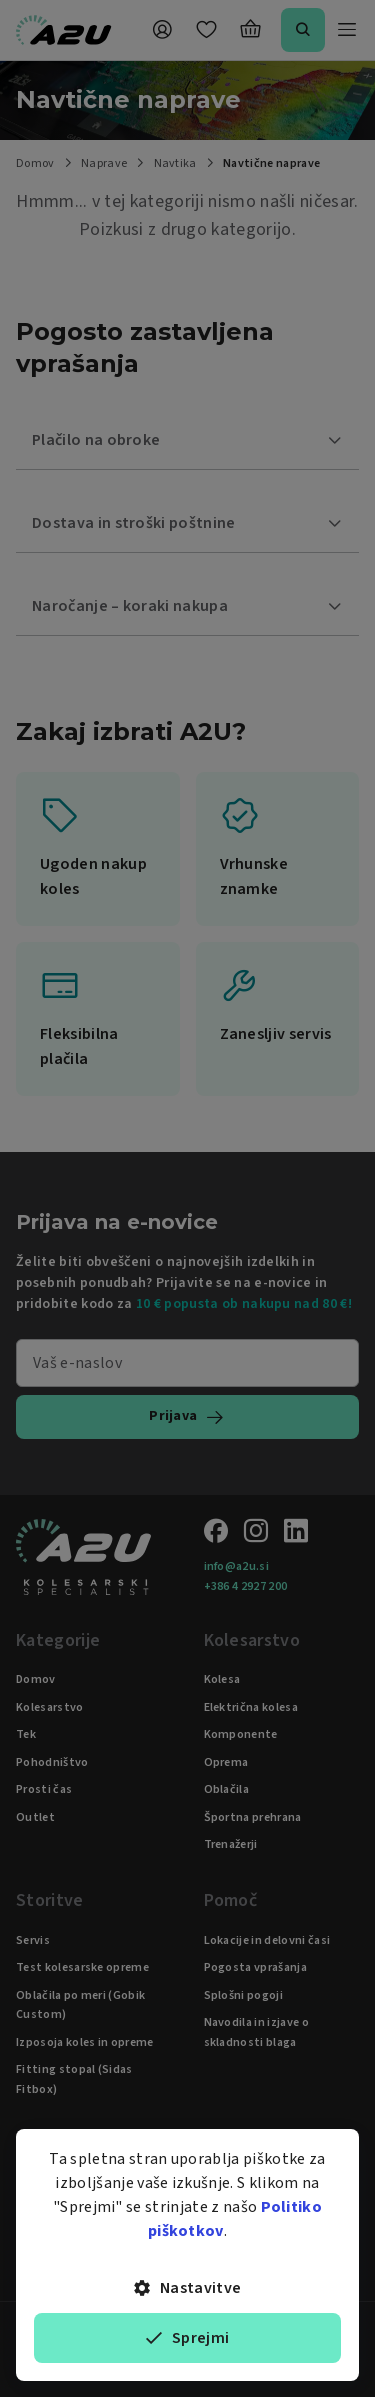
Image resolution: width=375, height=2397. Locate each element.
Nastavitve (188, 2288)
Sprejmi (188, 2338)
